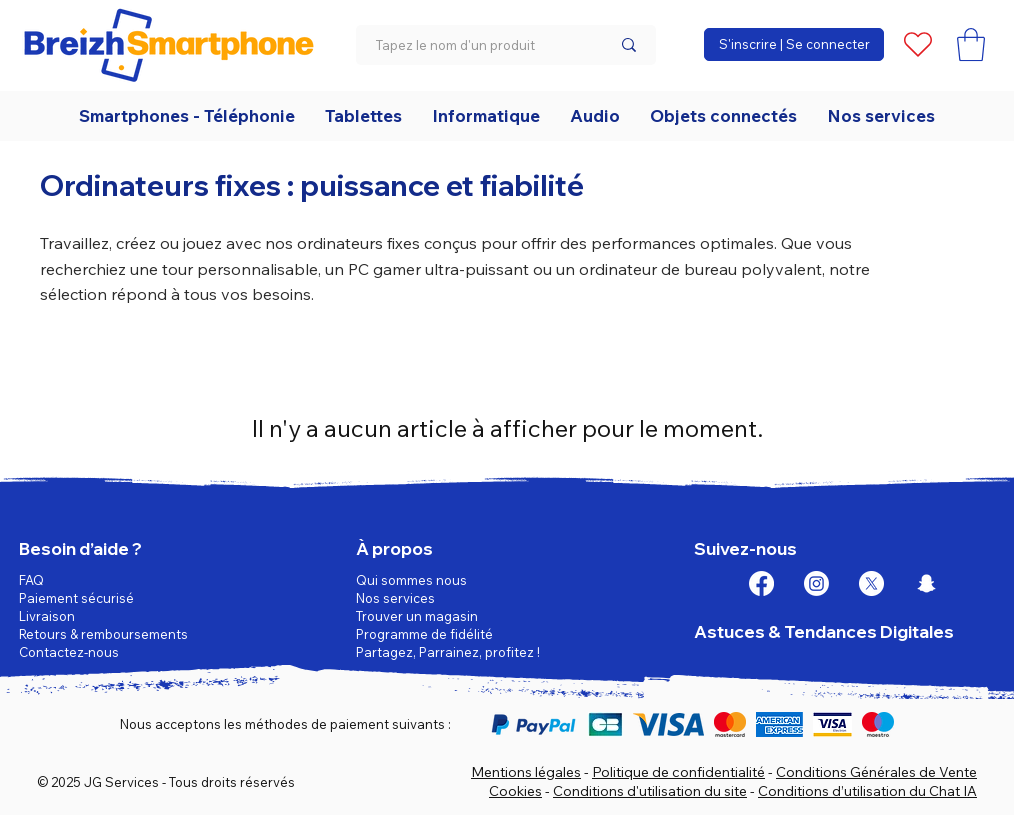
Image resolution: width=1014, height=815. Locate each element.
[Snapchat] (926, 583)
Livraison (47, 616)
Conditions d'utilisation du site (650, 791)
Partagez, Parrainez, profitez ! (448, 652)
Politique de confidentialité (678, 772)
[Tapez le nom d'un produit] (478, 45)
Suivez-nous (745, 548)
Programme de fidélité (424, 634)
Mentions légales (526, 772)
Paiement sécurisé (76, 598)
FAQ (31, 580)
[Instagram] (816, 583)
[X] (871, 583)
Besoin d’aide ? (80, 548)
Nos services (395, 598)
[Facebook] (761, 583)
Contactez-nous (69, 652)
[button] (971, 44)
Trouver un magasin (417, 616)
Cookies (515, 791)
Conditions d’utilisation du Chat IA (867, 791)
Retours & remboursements (103, 634)
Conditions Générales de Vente (876, 772)
